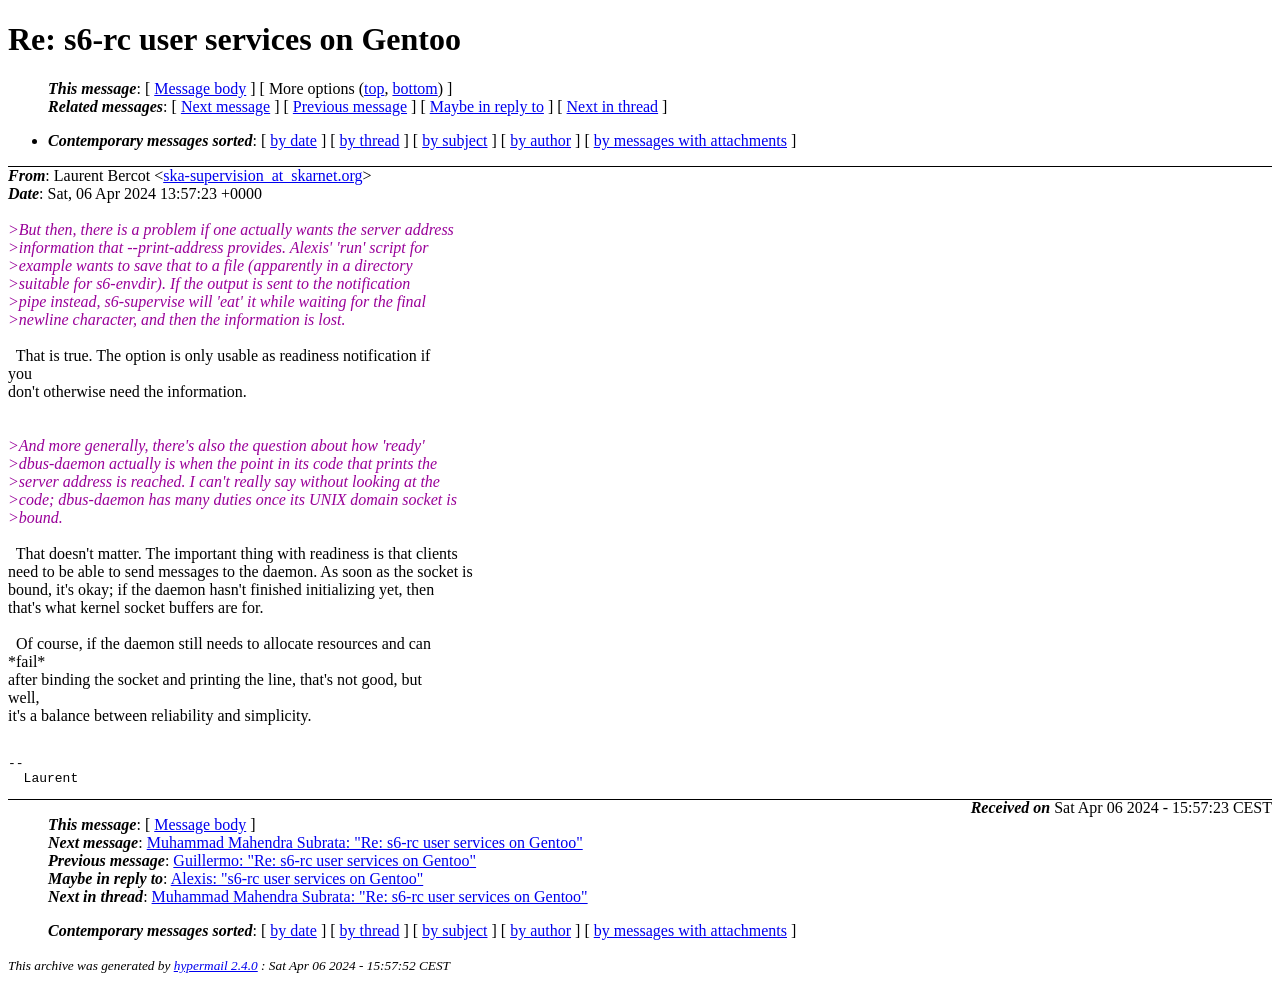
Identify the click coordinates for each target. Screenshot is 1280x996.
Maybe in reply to (487, 106)
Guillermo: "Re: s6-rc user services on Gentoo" (324, 866)
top (374, 88)
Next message (225, 106)
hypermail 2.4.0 (216, 971)
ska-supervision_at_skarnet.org (262, 175)
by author (540, 140)
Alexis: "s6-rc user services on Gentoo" (297, 884)
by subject (454, 140)
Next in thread (613, 106)
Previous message (350, 106)
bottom (414, 88)
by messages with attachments (690, 140)
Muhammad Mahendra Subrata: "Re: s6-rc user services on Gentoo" (365, 848)
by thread (370, 140)
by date (293, 140)
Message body (200, 88)
